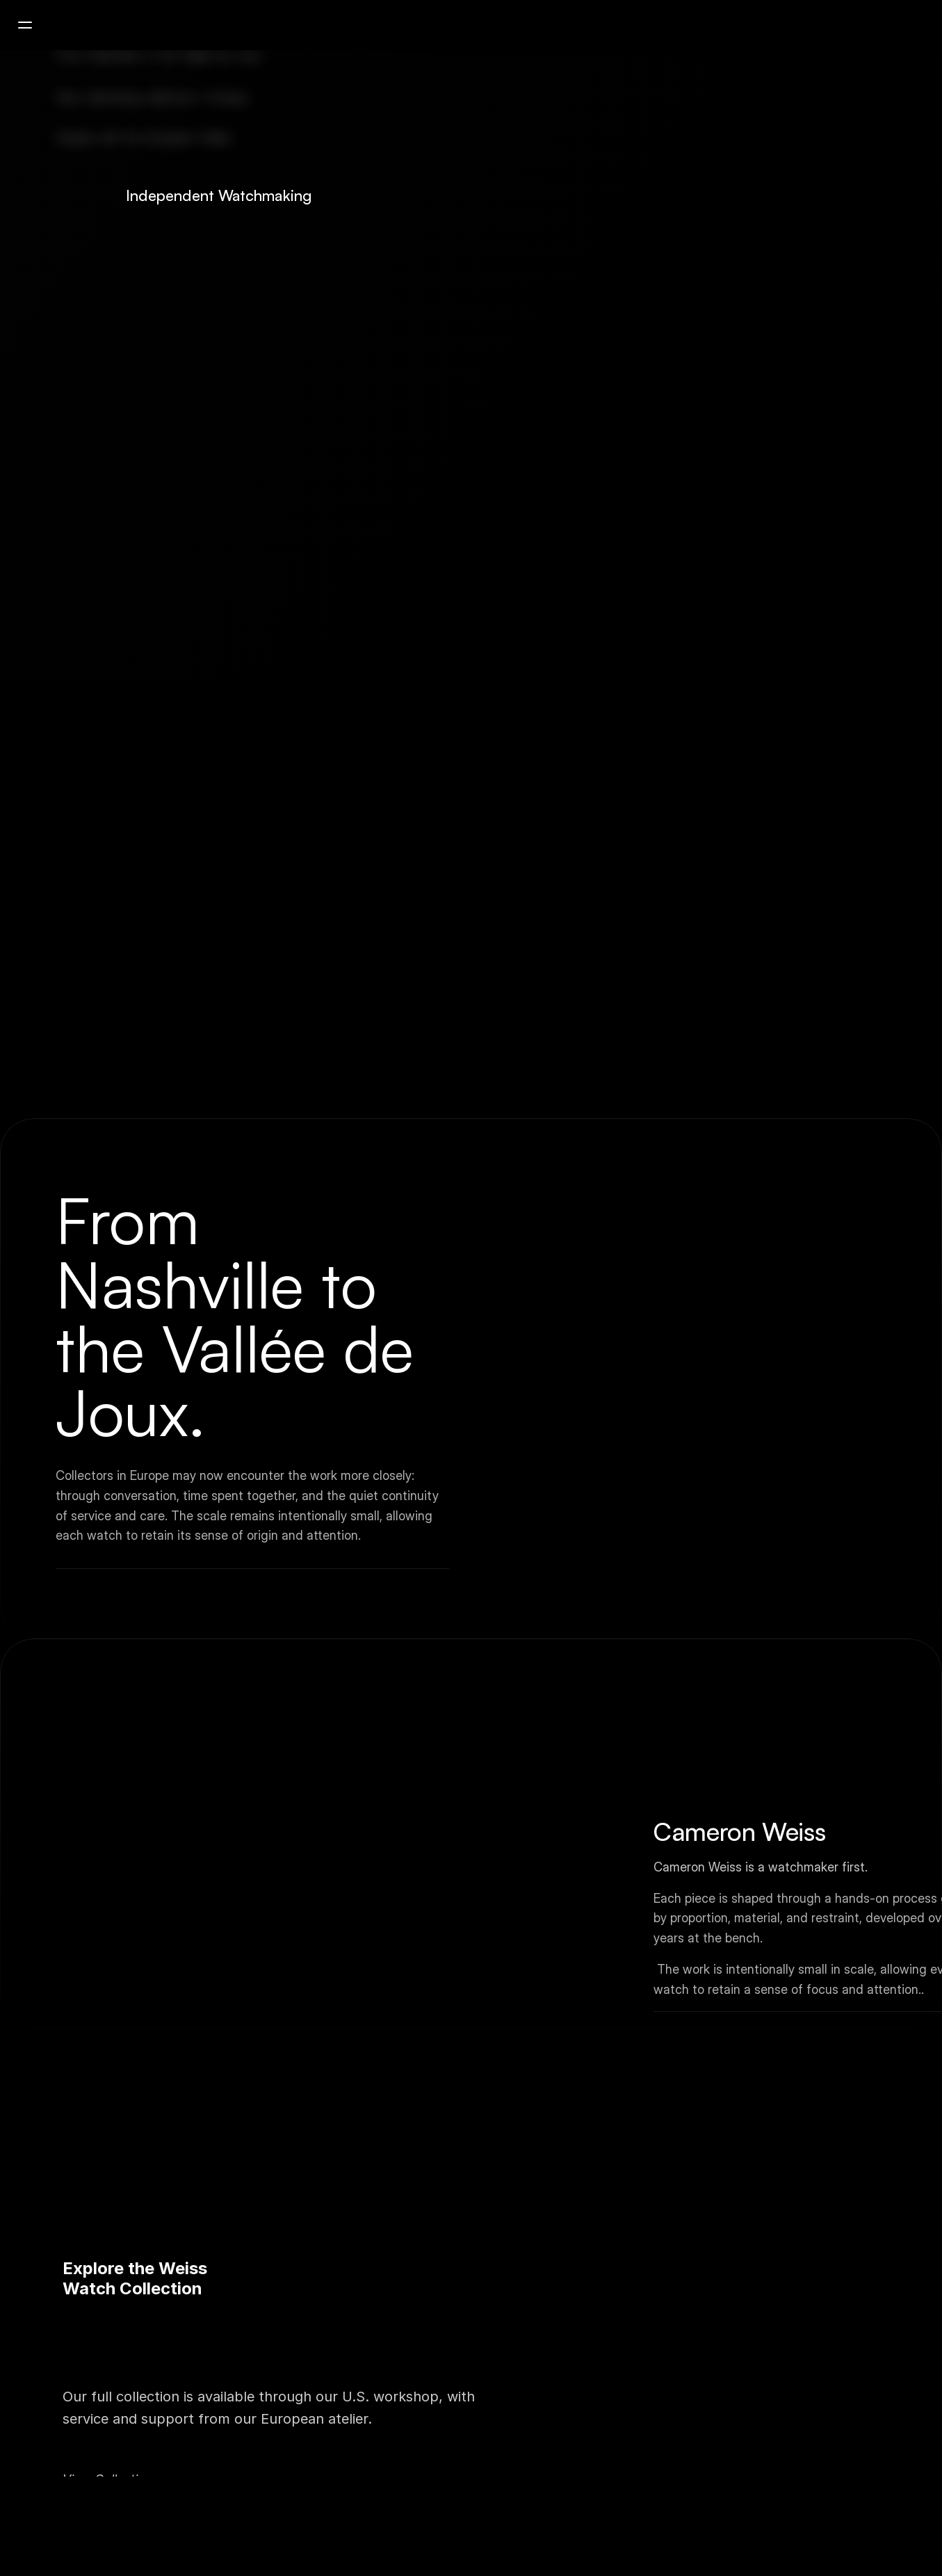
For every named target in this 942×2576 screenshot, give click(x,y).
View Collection (108, 2454)
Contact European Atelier (144, 2469)
